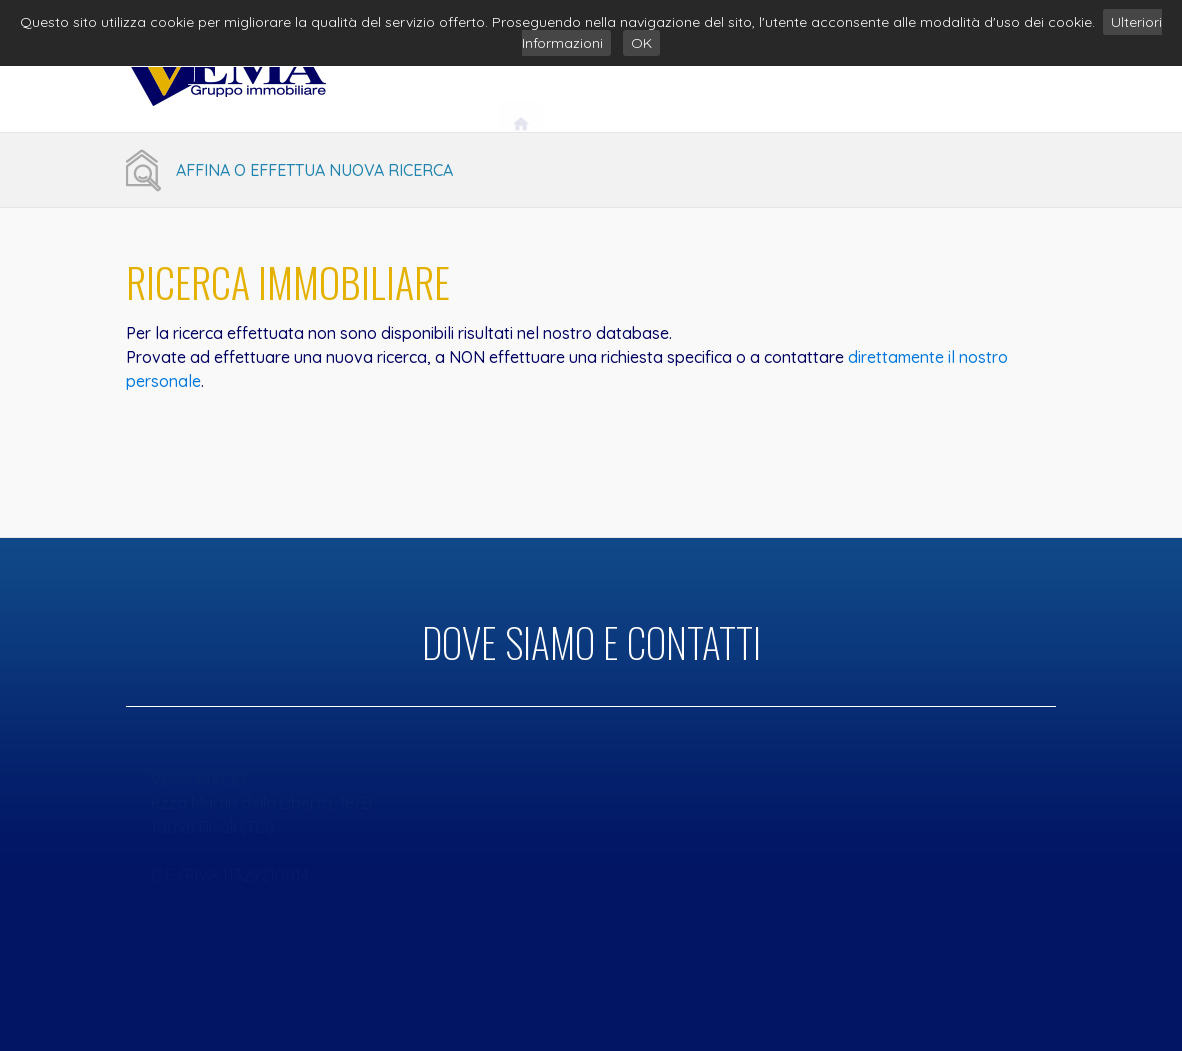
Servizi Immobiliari (860, 78)
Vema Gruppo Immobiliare (664, 78)
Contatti (996, 78)
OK (641, 43)
